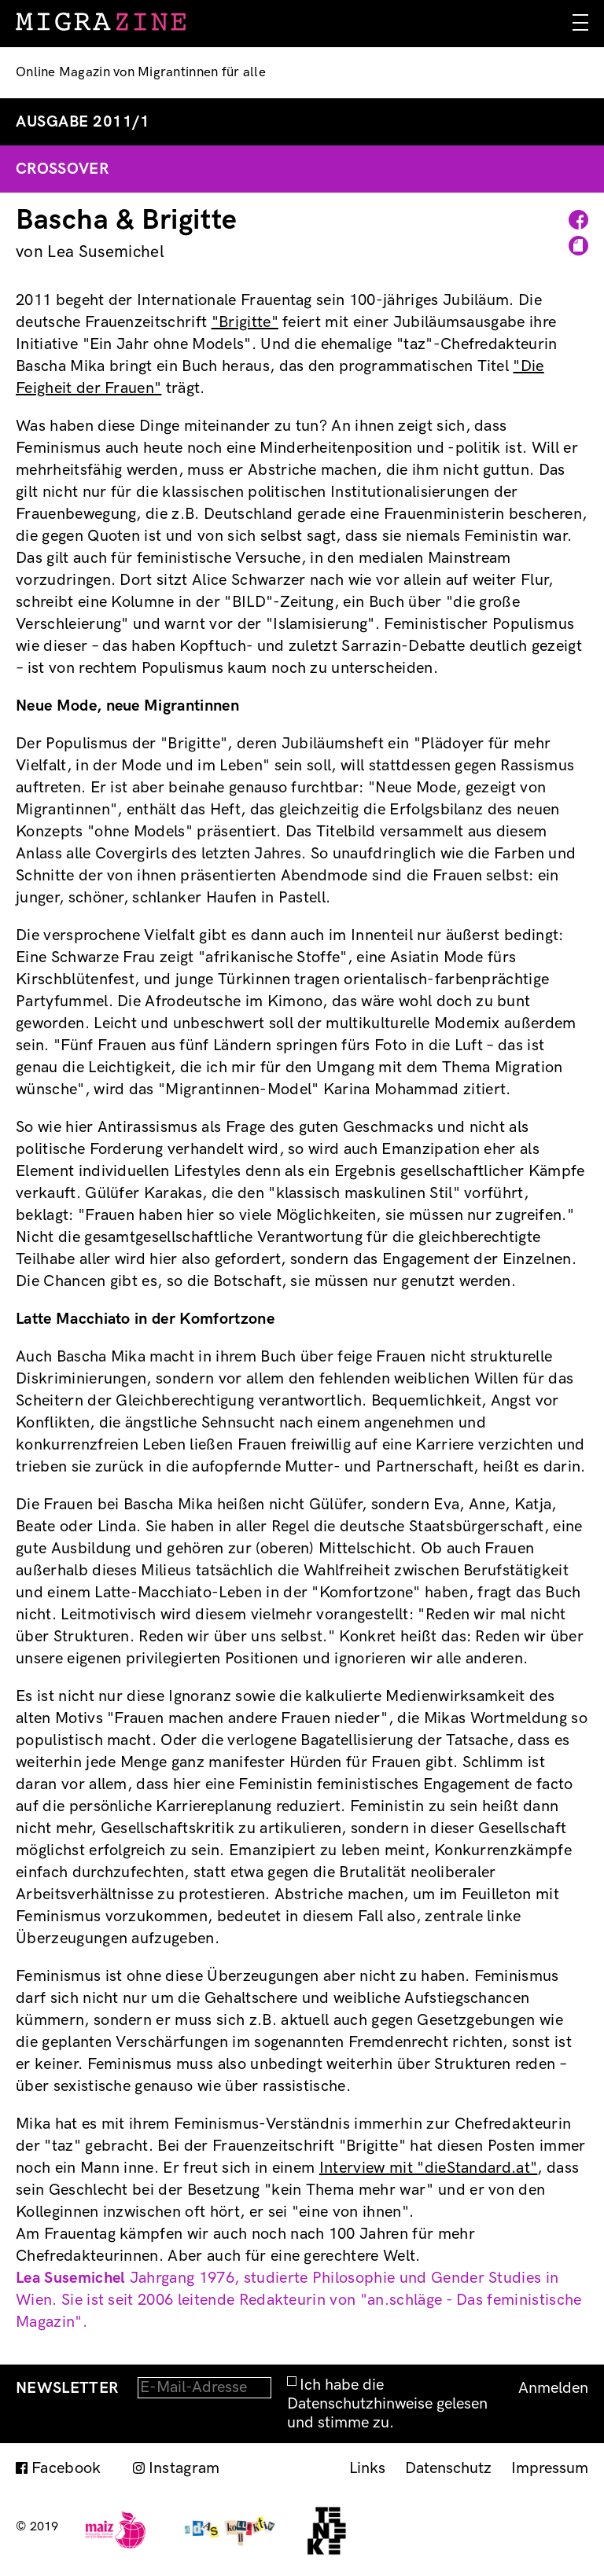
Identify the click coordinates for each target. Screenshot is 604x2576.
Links (367, 2468)
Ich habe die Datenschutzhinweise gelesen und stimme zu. (387, 2404)
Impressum (549, 2468)
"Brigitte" (245, 322)
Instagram (184, 2468)
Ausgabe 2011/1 (82, 121)
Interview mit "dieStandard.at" (428, 2168)
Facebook (66, 2468)
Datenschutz (448, 2468)
